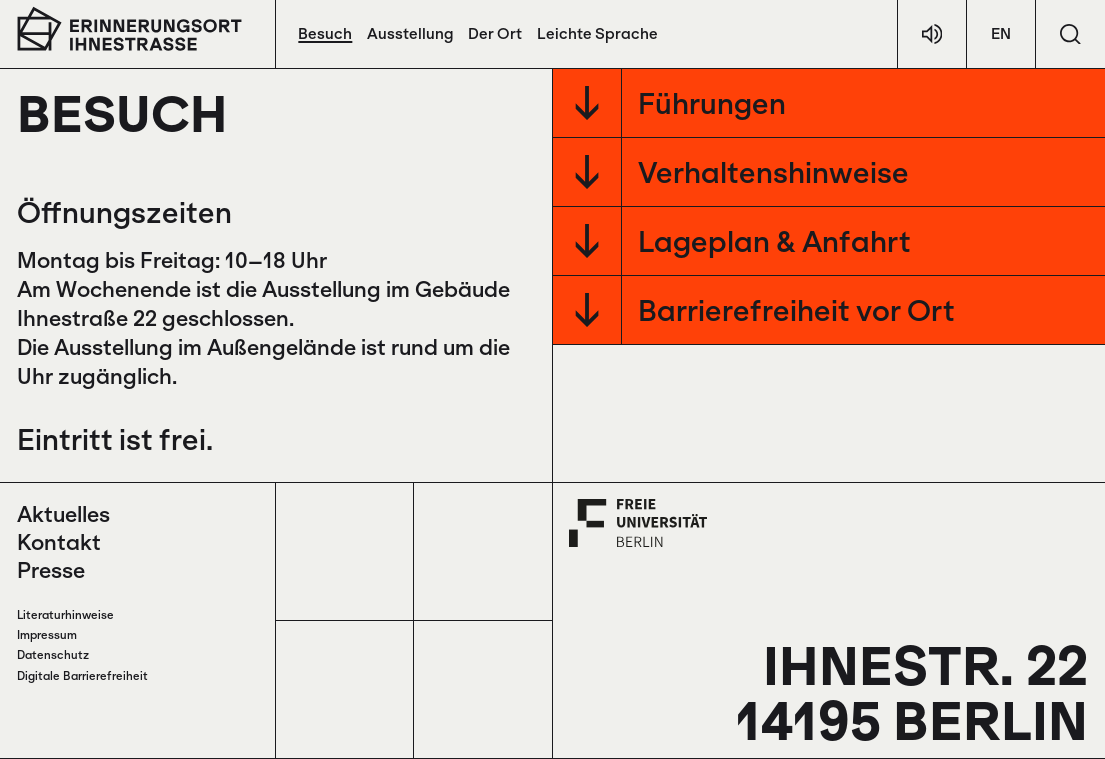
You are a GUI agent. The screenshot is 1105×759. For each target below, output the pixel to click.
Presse (51, 570)
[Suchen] (1070, 34)
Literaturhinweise (65, 614)
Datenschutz (53, 654)
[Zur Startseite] (130, 28)
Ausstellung (410, 33)
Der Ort (495, 33)
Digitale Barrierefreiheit (82, 675)
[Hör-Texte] (932, 34)
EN (1001, 33)
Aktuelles (63, 514)
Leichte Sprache (597, 33)
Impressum (47, 634)
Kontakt (59, 542)
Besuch (325, 33)
